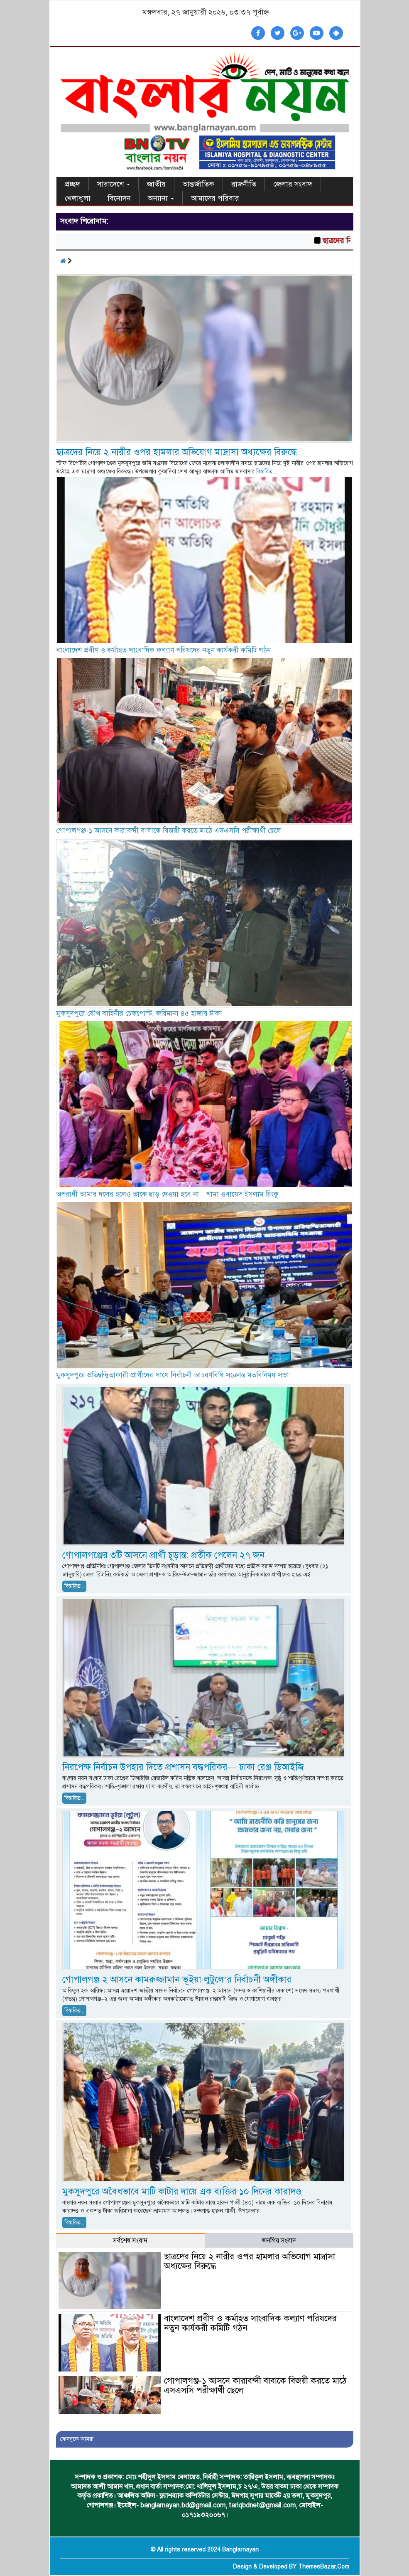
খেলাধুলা (78, 198)
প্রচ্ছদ (72, 184)
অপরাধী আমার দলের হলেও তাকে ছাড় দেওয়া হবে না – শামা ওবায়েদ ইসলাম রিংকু (167, 1194)
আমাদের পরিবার (215, 198)
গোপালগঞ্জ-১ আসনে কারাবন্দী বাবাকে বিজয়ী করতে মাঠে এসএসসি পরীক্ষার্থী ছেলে (168, 830)
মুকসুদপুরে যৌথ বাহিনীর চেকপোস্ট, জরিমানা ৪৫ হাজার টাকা (139, 1013)
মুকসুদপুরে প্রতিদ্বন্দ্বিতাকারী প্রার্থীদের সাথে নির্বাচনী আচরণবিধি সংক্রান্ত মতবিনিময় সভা (172, 1375)
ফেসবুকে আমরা (76, 2439)
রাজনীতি (243, 184)
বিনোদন (119, 198)
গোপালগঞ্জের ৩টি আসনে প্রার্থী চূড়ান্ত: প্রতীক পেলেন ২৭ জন (163, 1555)
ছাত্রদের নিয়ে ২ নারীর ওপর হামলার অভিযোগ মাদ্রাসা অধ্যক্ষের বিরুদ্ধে (176, 452)
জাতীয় (156, 184)
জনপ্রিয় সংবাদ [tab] (279, 2240)
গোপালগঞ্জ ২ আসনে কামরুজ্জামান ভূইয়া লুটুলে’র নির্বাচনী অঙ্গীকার (176, 1979)
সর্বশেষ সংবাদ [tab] (130, 2240)
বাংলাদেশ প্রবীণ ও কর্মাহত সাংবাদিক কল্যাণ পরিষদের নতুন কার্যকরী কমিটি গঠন (163, 650)
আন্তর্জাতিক (198, 184)
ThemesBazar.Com (323, 2566)
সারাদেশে (113, 184)
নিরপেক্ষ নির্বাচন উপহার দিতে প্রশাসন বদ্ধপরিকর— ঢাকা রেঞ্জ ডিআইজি (183, 1767)
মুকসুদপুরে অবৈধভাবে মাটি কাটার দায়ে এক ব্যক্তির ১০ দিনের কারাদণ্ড (181, 2191)
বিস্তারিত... (266, 471)
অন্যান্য (161, 198)
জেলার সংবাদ (292, 184)
